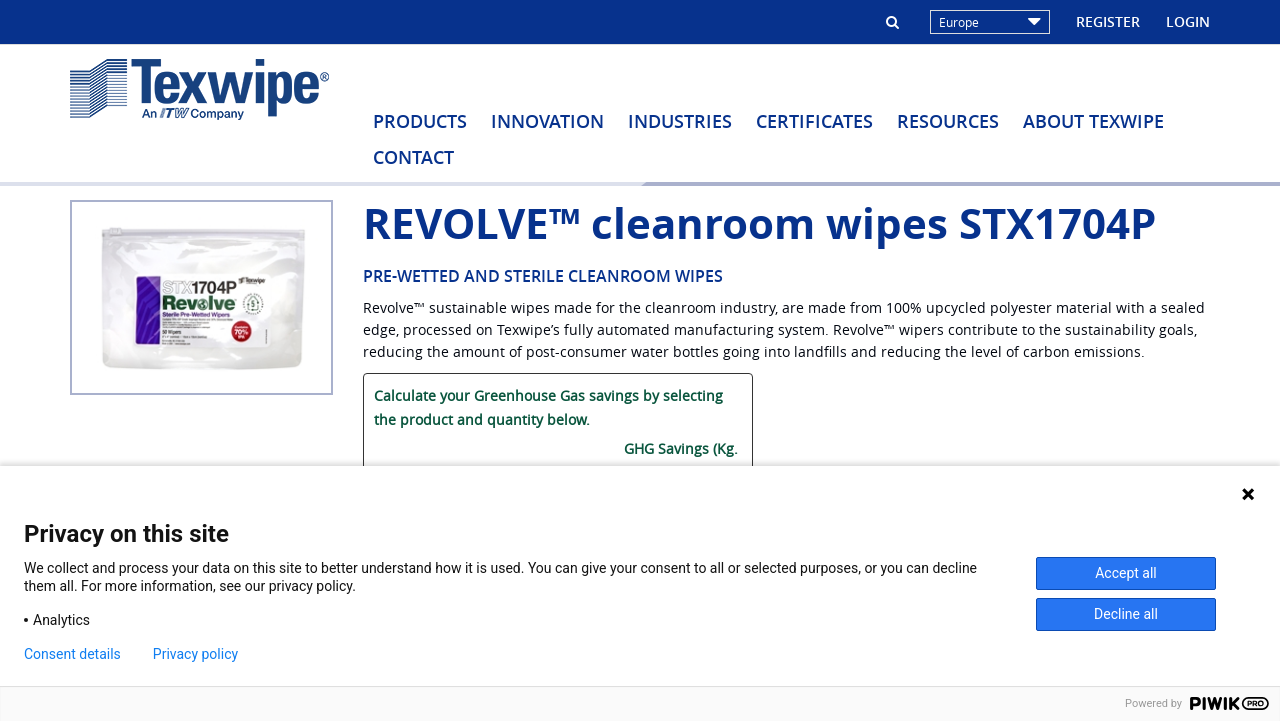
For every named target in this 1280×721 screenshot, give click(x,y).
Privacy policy (195, 654)
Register (1108, 21)
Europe (990, 22)
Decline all (1126, 614)
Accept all (1126, 573)
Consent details (72, 654)
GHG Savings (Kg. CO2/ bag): (681, 460)
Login (1188, 21)
